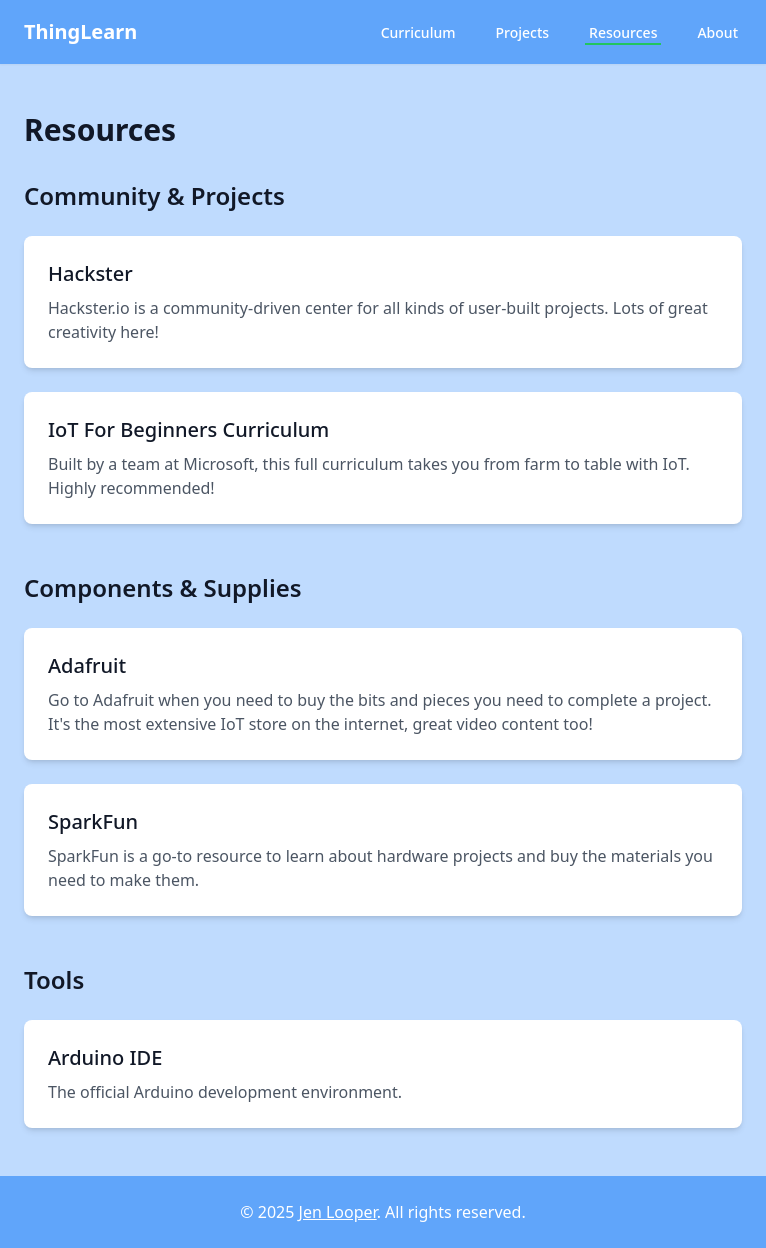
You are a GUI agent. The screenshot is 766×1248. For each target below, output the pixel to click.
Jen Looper (338, 1212)
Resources (623, 32)
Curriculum (418, 32)
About (717, 32)
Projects (522, 32)
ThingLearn (80, 31)
